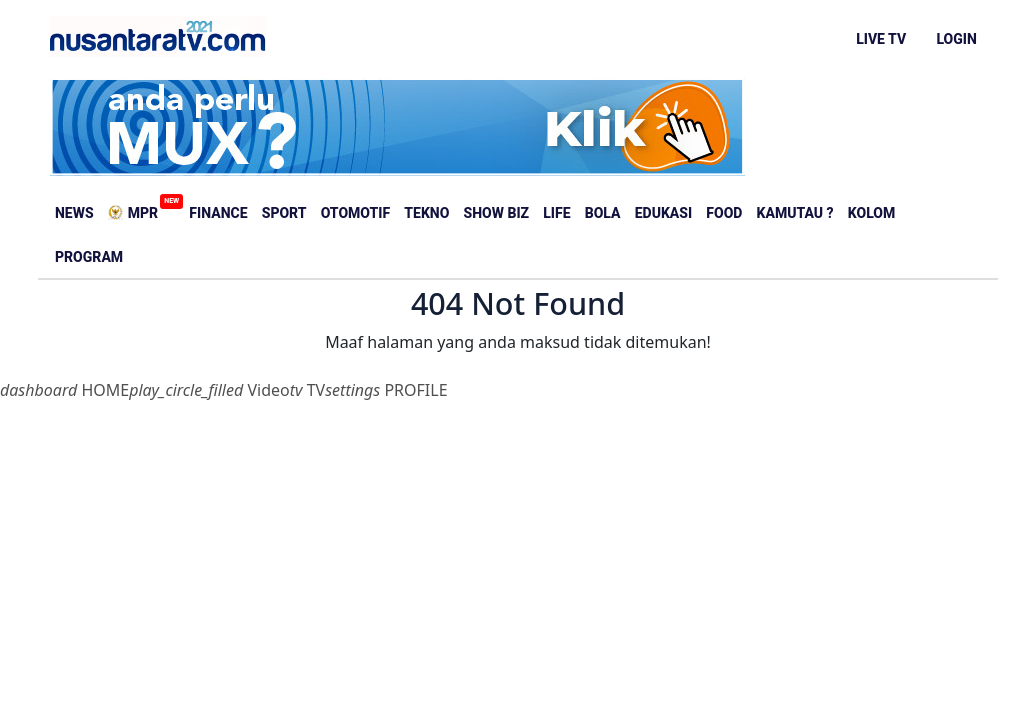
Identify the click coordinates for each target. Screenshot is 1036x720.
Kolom (871, 213)
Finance (218, 213)
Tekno (426, 213)
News (74, 213)
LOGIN (956, 39)
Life (556, 213)
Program (89, 257)
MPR (135, 207)
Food (724, 213)
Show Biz (497, 213)
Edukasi (663, 213)
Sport (284, 213)
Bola (603, 213)
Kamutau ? (795, 213)
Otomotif (355, 213)
